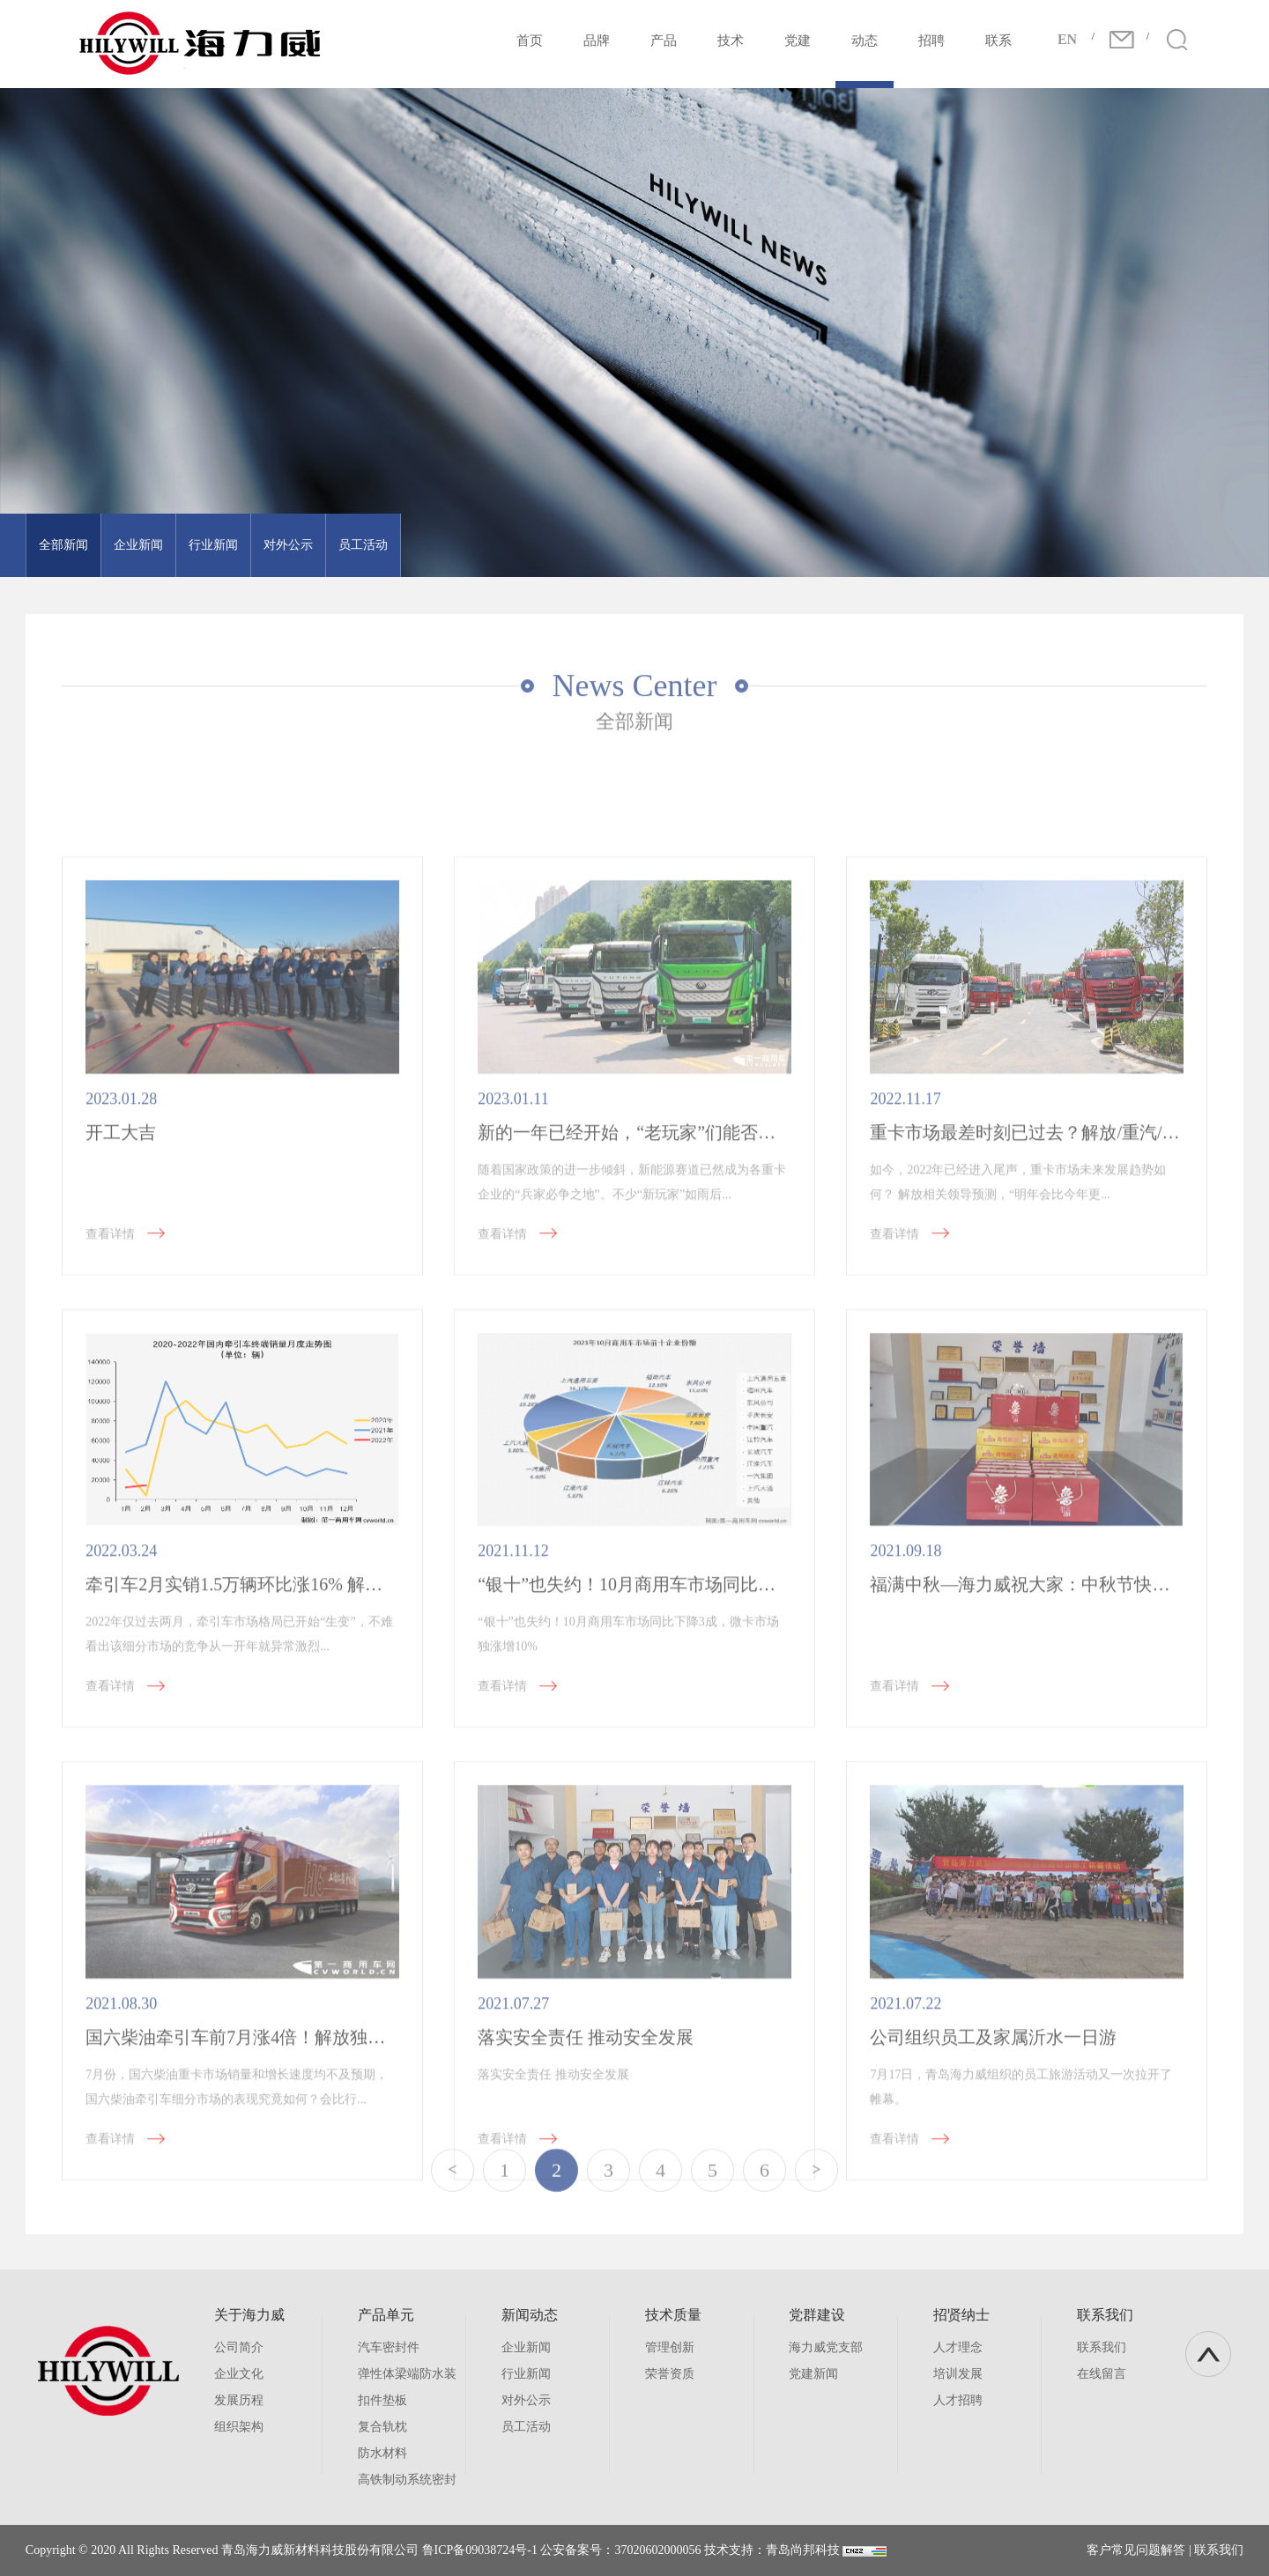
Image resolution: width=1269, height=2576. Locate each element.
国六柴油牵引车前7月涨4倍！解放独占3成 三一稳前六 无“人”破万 (340, 2272)
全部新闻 (42, 544)
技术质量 (673, 2314)
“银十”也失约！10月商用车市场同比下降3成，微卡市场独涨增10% (735, 1820)
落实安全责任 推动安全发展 (586, 2272)
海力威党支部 (826, 2347)
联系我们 (1105, 2314)
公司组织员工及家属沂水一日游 (993, 2272)
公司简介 (238, 2347)
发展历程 (238, 2400)
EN (1067, 39)
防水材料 (382, 2453)
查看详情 (140, 1469)
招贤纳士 (961, 2314)
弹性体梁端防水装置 (407, 2377)
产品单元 (386, 2314)
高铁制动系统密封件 (407, 2483)
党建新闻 (813, 2373)
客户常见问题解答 (1136, 2550)
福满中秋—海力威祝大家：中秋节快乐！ (1028, 1820)
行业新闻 (192, 544)
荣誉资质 (669, 2373)
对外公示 (267, 544)
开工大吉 (120, 1367)
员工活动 (342, 544)
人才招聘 (958, 2400)
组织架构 (238, 2426)
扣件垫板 (382, 2400)
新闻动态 (529, 2314)
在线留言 (1101, 2373)
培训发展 (958, 2373)
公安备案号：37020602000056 (620, 2550)
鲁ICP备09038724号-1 (480, 2550)
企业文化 (238, 2373)
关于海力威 (249, 2314)
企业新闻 (117, 544)
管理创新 (669, 2347)
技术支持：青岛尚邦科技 (772, 2550)
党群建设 (817, 2314)
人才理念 (958, 2347)
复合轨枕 (382, 2426)
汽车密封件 (388, 2347)
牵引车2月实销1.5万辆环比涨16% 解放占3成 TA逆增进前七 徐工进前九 (359, 1820)
